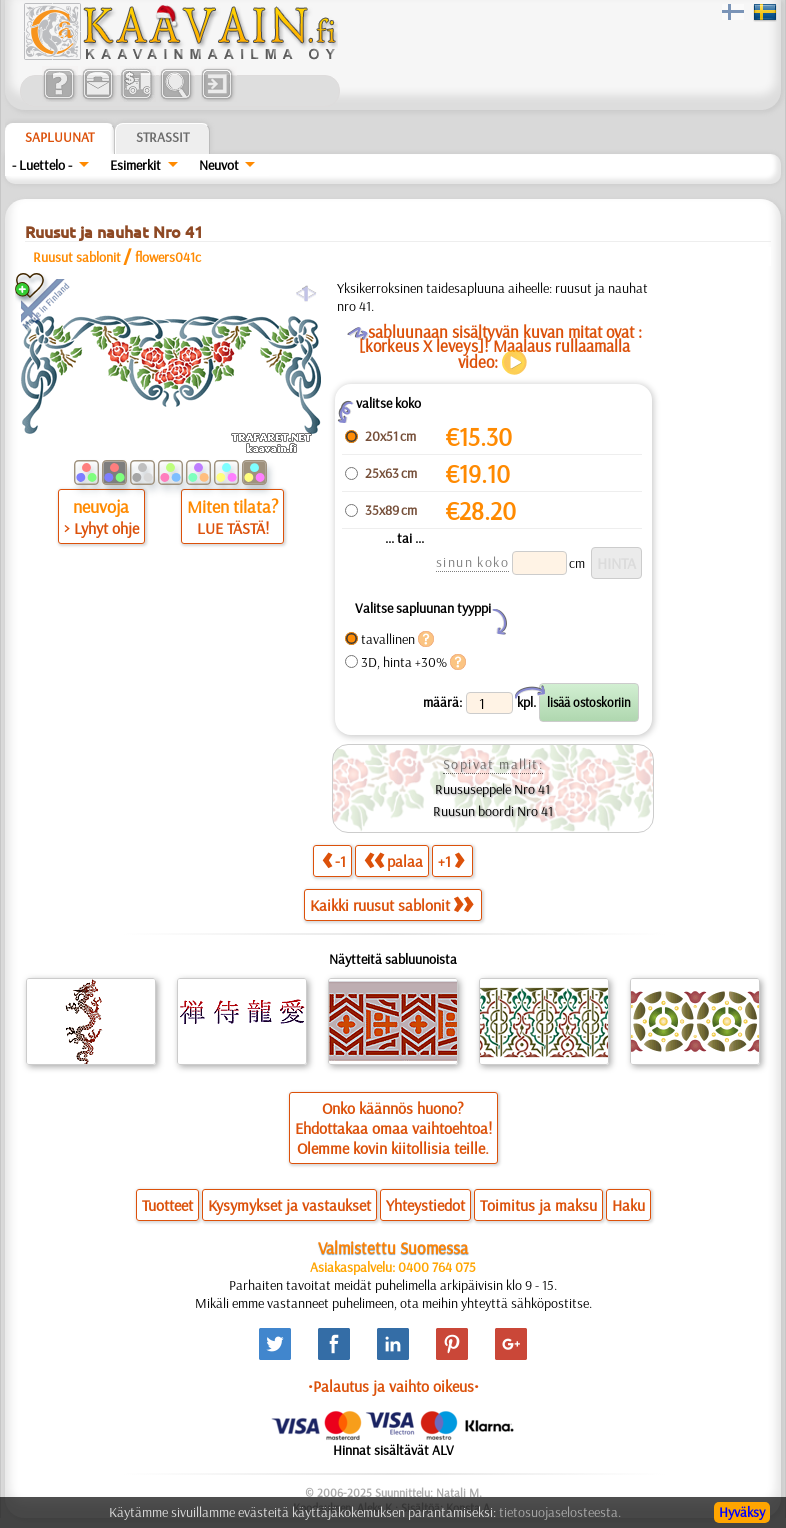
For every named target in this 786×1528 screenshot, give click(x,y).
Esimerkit (135, 165)
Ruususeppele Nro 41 (492, 789)
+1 (451, 860)
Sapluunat (59, 137)
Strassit (162, 137)
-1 (334, 860)
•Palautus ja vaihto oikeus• (393, 1386)
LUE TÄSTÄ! (233, 528)
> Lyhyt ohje (101, 528)
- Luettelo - (42, 165)
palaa (393, 860)
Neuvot (219, 165)
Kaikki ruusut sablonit (391, 905)
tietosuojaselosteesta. (560, 1512)
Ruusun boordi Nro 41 (493, 811)
